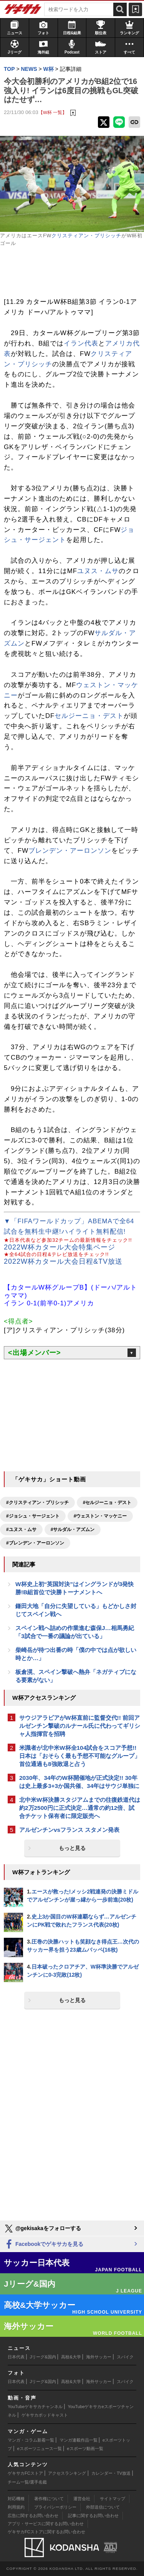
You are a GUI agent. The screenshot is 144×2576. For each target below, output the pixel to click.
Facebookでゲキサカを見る (43, 2244)
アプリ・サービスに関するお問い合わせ (46, 2523)
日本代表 (16, 2357)
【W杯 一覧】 (52, 112)
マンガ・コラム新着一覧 (31, 2440)
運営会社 (81, 2498)
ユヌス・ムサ (98, 571)
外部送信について (103, 2507)
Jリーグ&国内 (43, 2357)
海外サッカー (98, 2357)
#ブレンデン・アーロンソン (35, 1543)
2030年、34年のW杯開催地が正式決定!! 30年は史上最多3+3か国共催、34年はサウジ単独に (79, 1781)
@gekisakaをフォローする (42, 2228)
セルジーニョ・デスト (89, 715)
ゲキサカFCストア (25, 2473)
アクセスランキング (67, 2473)
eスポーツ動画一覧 (85, 2448)
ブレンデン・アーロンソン (69, 850)
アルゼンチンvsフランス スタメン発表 (69, 1829)
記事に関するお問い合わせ (93, 2515)
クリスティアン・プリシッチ (86, 235)
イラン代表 (81, 343)
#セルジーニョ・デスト (107, 1502)
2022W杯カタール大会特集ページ (59, 1247)
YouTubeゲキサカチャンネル (35, 2406)
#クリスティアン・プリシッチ (37, 1502)
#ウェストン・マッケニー (100, 1516)
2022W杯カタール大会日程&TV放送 (63, 1261)
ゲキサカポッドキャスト (45, 2415)
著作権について (49, 2498)
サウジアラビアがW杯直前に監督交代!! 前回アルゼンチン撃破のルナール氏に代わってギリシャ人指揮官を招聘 (79, 1725)
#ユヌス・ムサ (21, 1529)
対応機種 (16, 2498)
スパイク (125, 2357)
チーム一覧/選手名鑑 (27, 2482)
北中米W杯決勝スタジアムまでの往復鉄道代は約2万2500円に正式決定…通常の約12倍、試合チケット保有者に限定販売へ (79, 1807)
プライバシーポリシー (55, 2507)
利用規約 (16, 2507)
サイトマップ (112, 2498)
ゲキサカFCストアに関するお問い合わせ (46, 2531)
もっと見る (72, 1848)
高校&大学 (71, 2357)
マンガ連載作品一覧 (79, 2440)
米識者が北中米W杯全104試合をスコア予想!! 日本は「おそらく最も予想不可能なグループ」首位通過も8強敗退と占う (79, 1755)
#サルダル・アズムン (73, 1529)
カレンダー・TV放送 (111, 2473)
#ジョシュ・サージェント (33, 1516)
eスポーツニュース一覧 (39, 2448)
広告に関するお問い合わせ (33, 2515)
